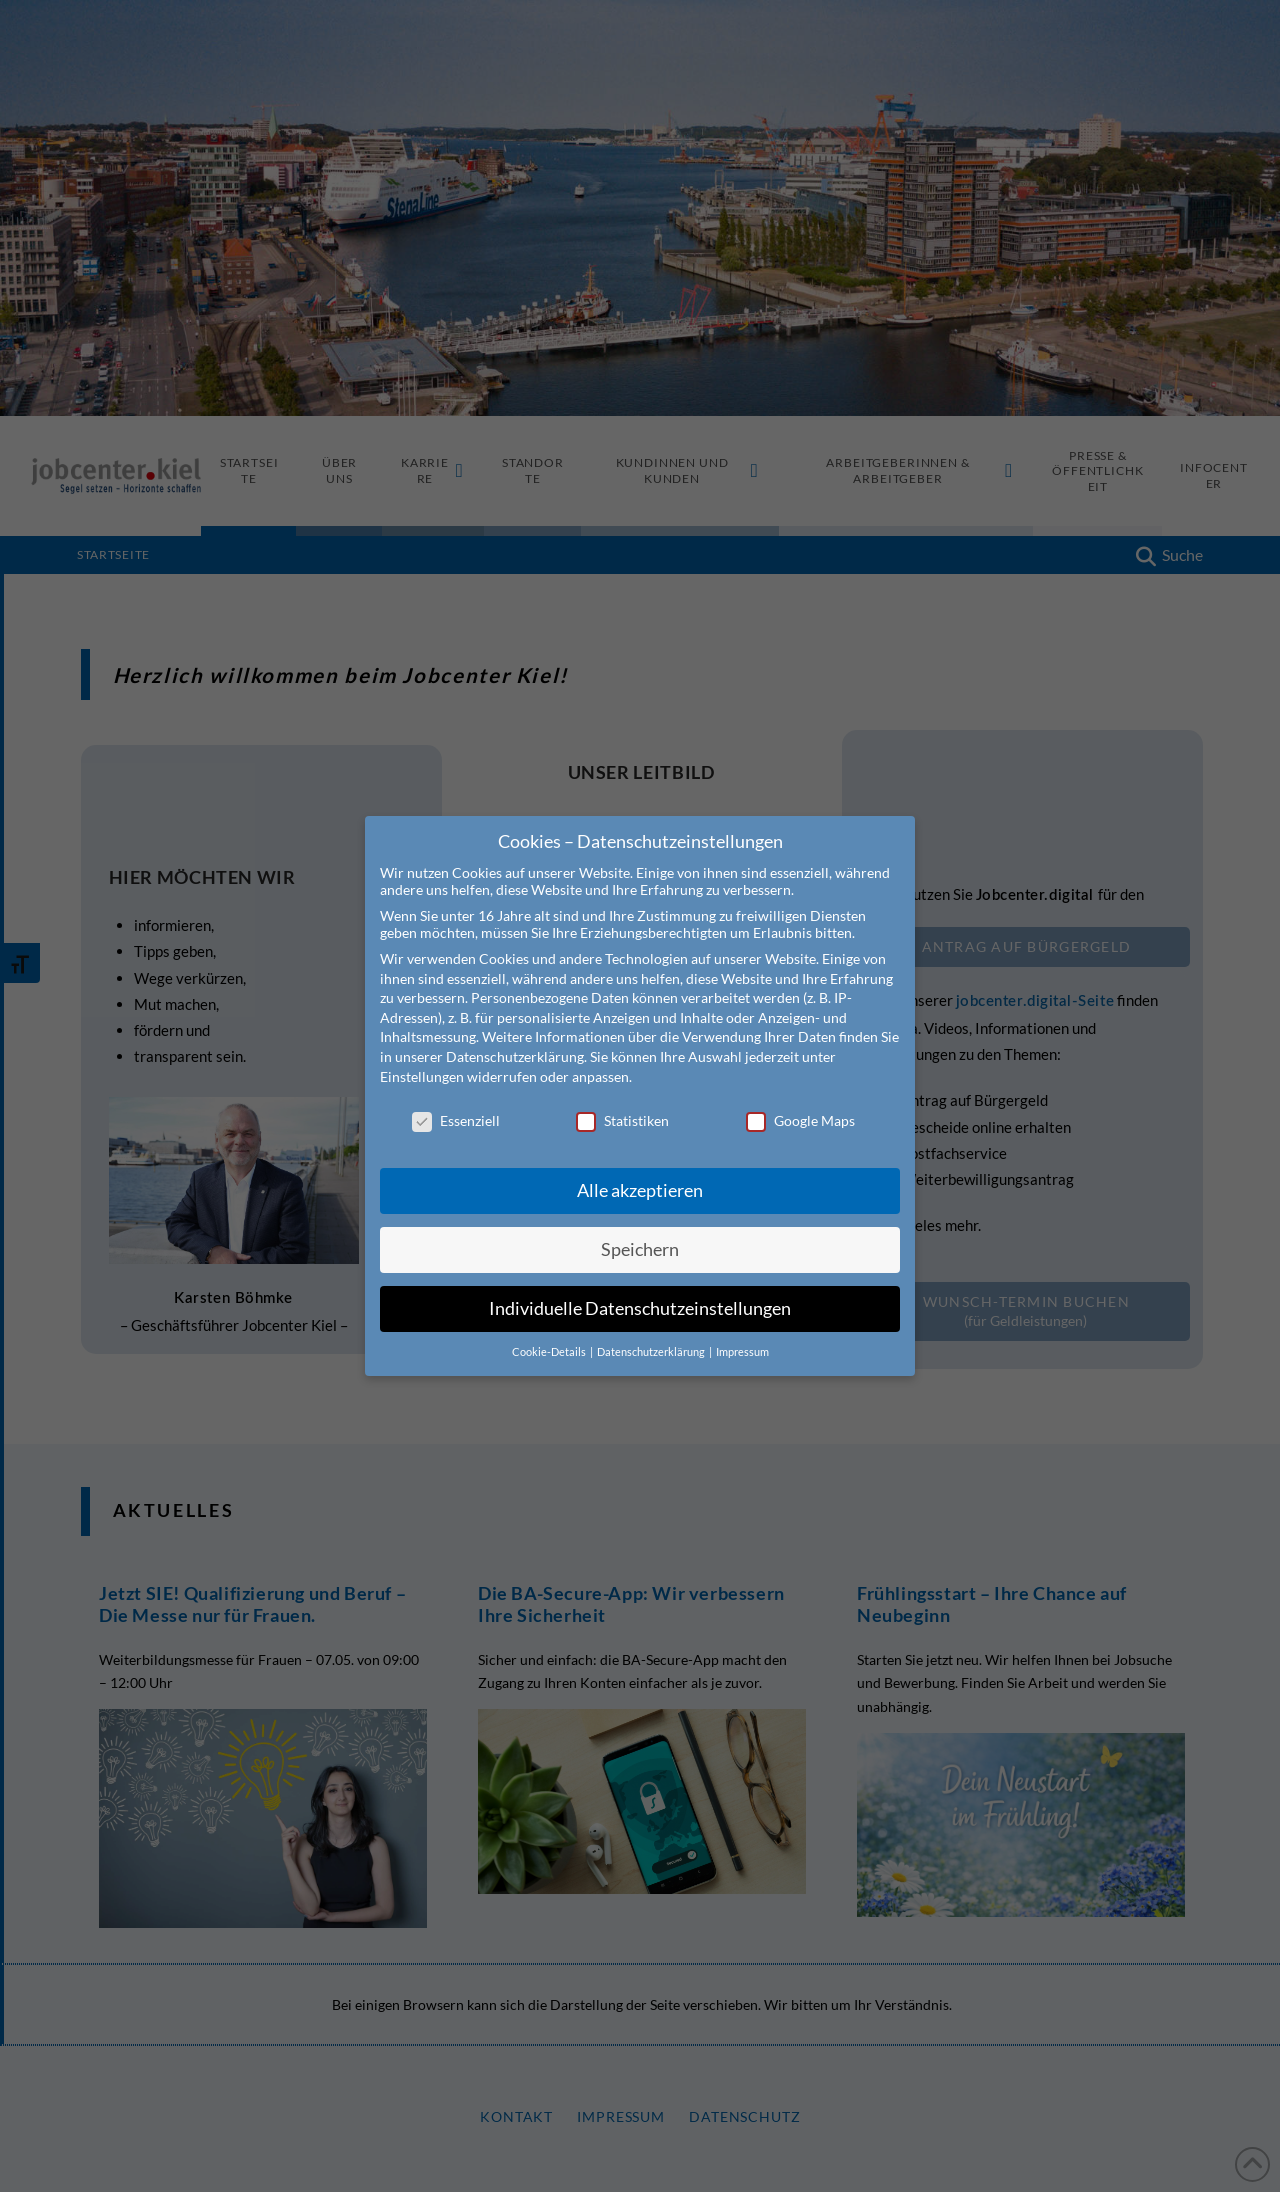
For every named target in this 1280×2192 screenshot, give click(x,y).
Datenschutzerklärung (515, 1056)
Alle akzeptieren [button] (640, 1190)
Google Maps (800, 1120)
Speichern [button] (640, 1249)
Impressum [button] (742, 1352)
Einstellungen (422, 1076)
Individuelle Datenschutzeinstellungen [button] (640, 1308)
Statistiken (622, 1120)
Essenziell (456, 1120)
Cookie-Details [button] (550, 1352)
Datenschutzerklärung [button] (652, 1352)
